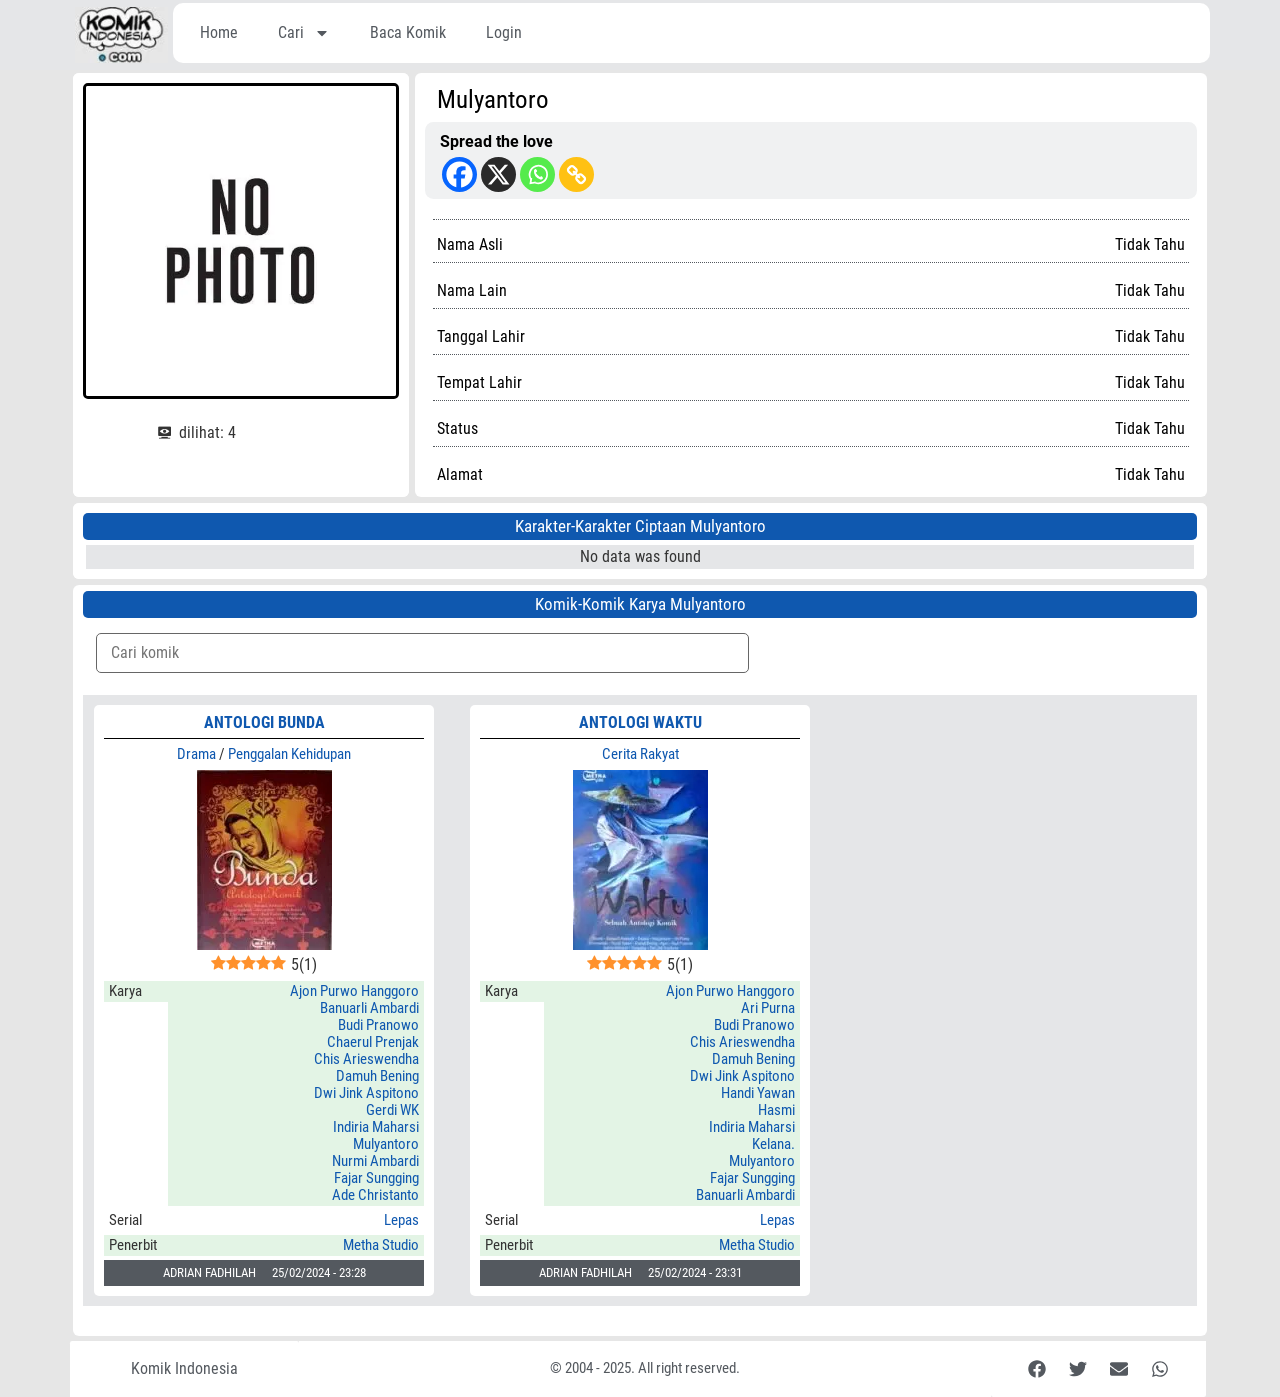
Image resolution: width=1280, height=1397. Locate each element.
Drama (196, 754)
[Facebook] (459, 174)
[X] (498, 174)
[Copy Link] (576, 174)
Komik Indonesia (184, 1368)
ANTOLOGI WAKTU (640, 722)
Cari (304, 33)
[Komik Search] (422, 653)
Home (219, 32)
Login (504, 32)
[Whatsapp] (537, 174)
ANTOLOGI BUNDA (264, 722)
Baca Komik (408, 32)
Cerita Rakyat (640, 754)
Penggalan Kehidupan (289, 754)
